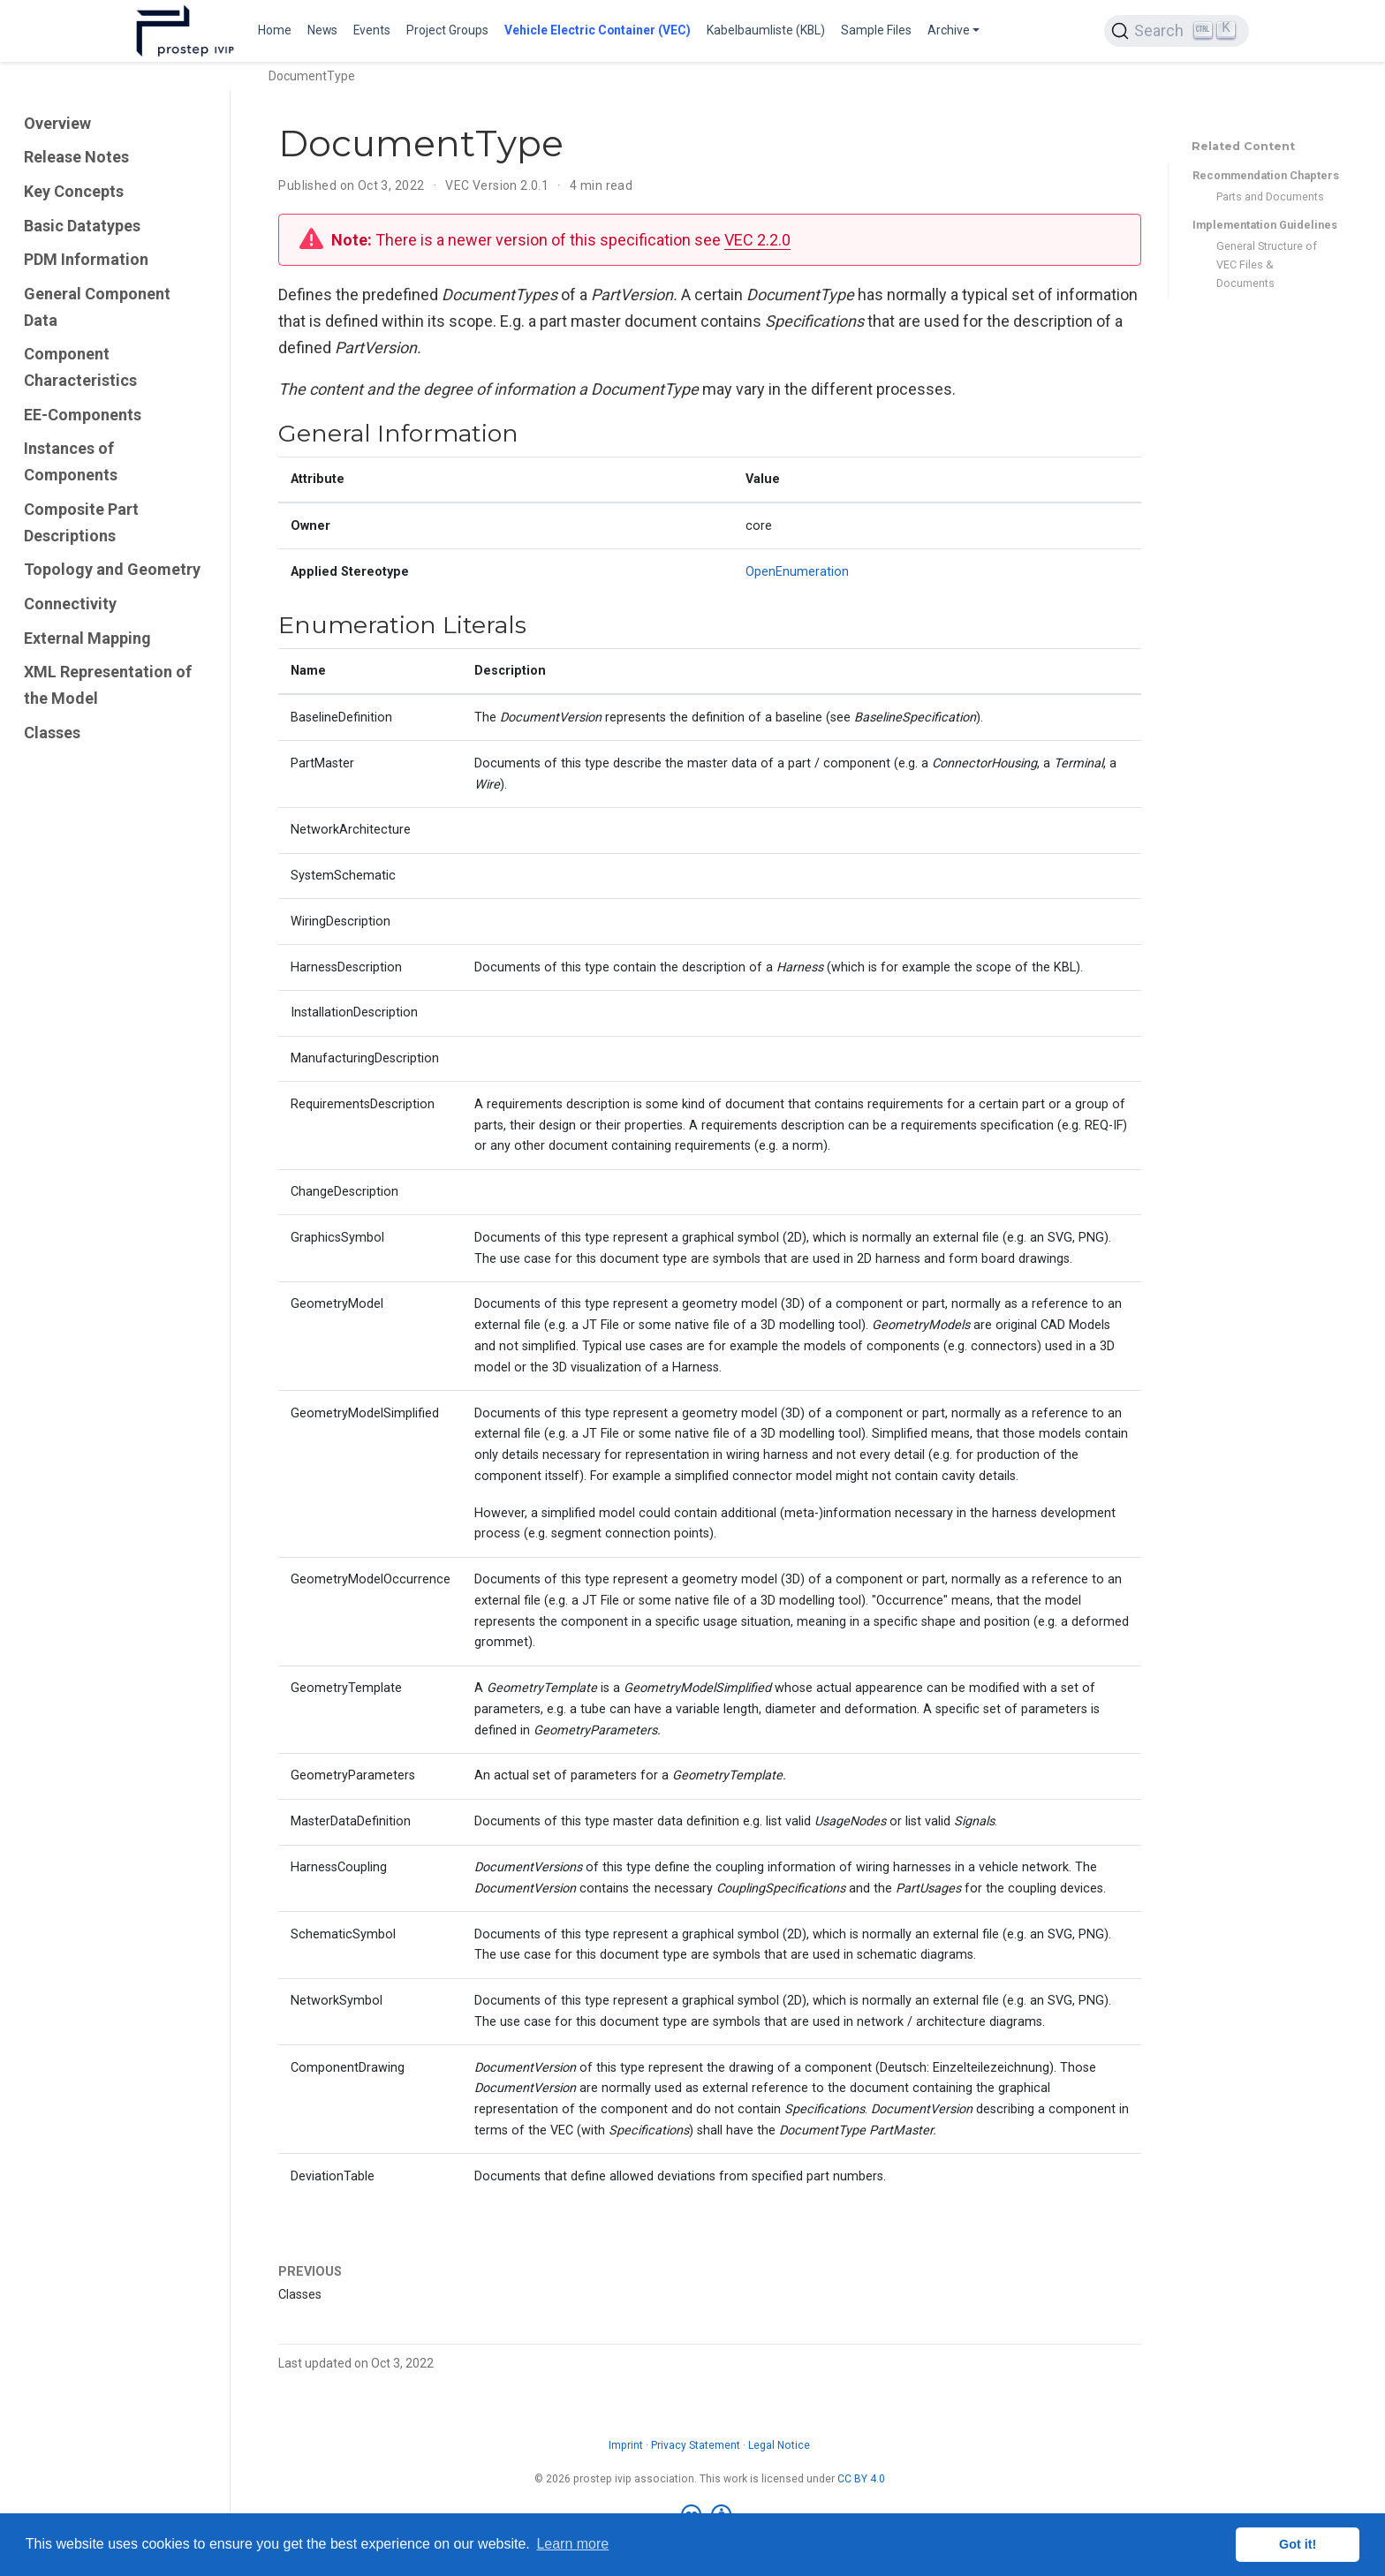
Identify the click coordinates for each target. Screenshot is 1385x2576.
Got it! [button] (1297, 2544)
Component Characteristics (80, 366)
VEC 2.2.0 (757, 239)
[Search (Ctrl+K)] (1176, 31)
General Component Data (97, 306)
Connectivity (70, 603)
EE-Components (82, 414)
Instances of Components (70, 461)
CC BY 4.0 (861, 2479)
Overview (57, 123)
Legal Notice (779, 2445)
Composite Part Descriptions (81, 522)
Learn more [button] (572, 2543)
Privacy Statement (695, 2445)
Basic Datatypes (82, 225)
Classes (52, 732)
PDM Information (86, 259)
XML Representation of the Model (108, 684)
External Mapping (87, 638)
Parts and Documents (1270, 196)
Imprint (626, 2445)
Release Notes (76, 156)
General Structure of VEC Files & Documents (1266, 264)
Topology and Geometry (112, 569)
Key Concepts (74, 191)
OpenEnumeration (797, 571)
